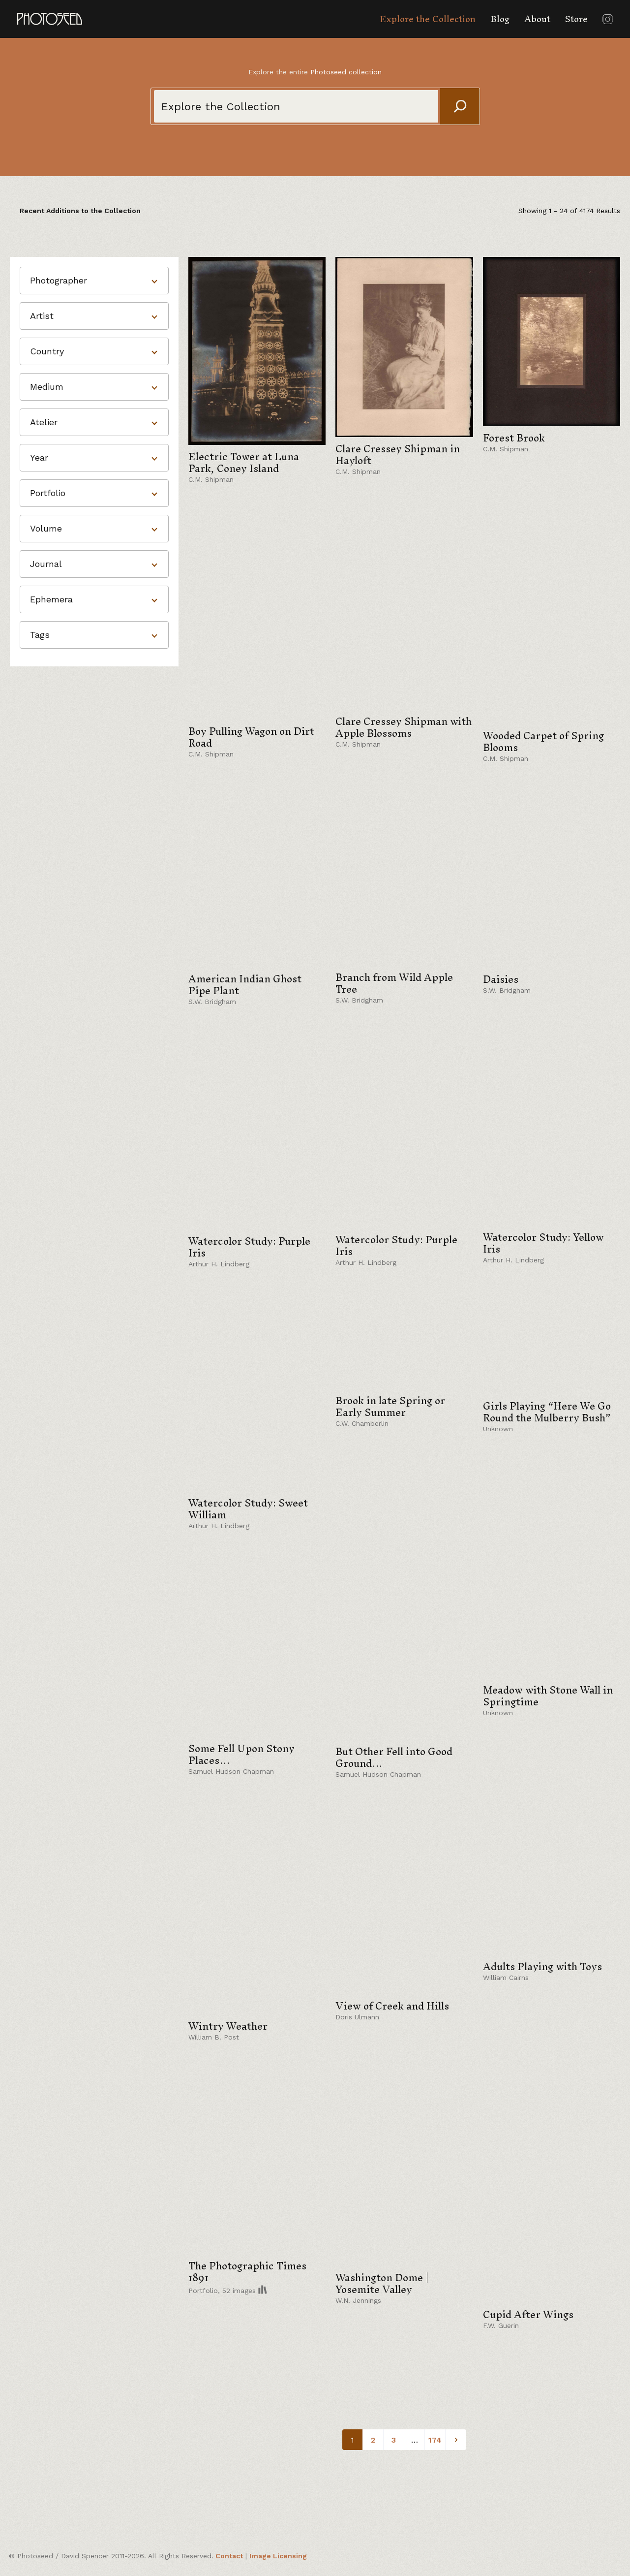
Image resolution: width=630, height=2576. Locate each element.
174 (435, 2440)
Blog (500, 19)
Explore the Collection (428, 19)
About (537, 19)
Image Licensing (278, 2556)
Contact (229, 2556)
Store (576, 19)
